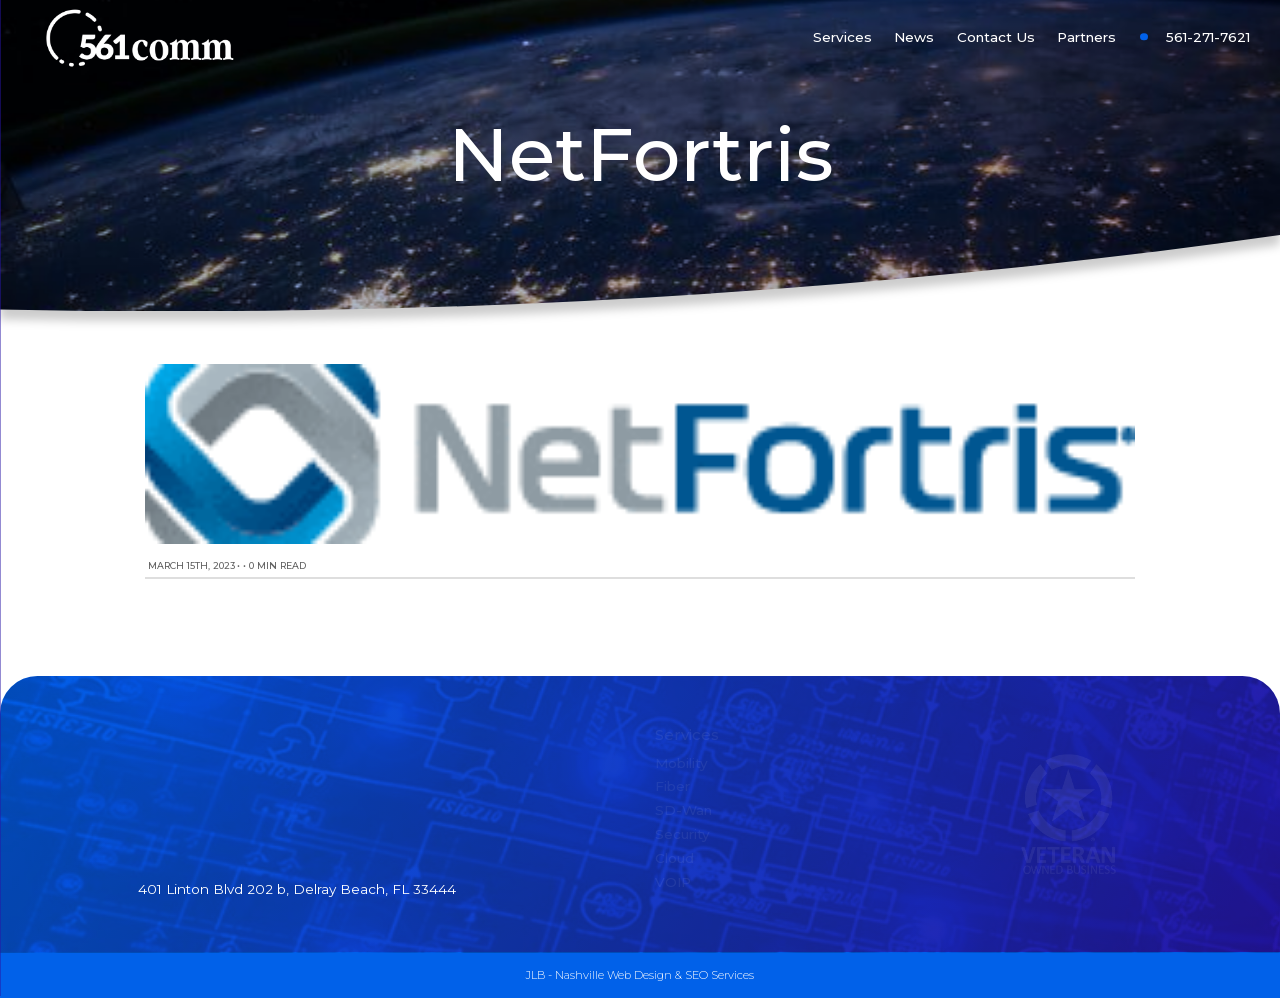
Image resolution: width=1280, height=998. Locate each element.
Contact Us (996, 37)
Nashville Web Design (613, 975)
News (914, 37)
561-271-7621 (1208, 37)
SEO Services (719, 975)
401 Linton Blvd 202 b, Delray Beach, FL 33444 (297, 889)
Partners (1086, 37)
